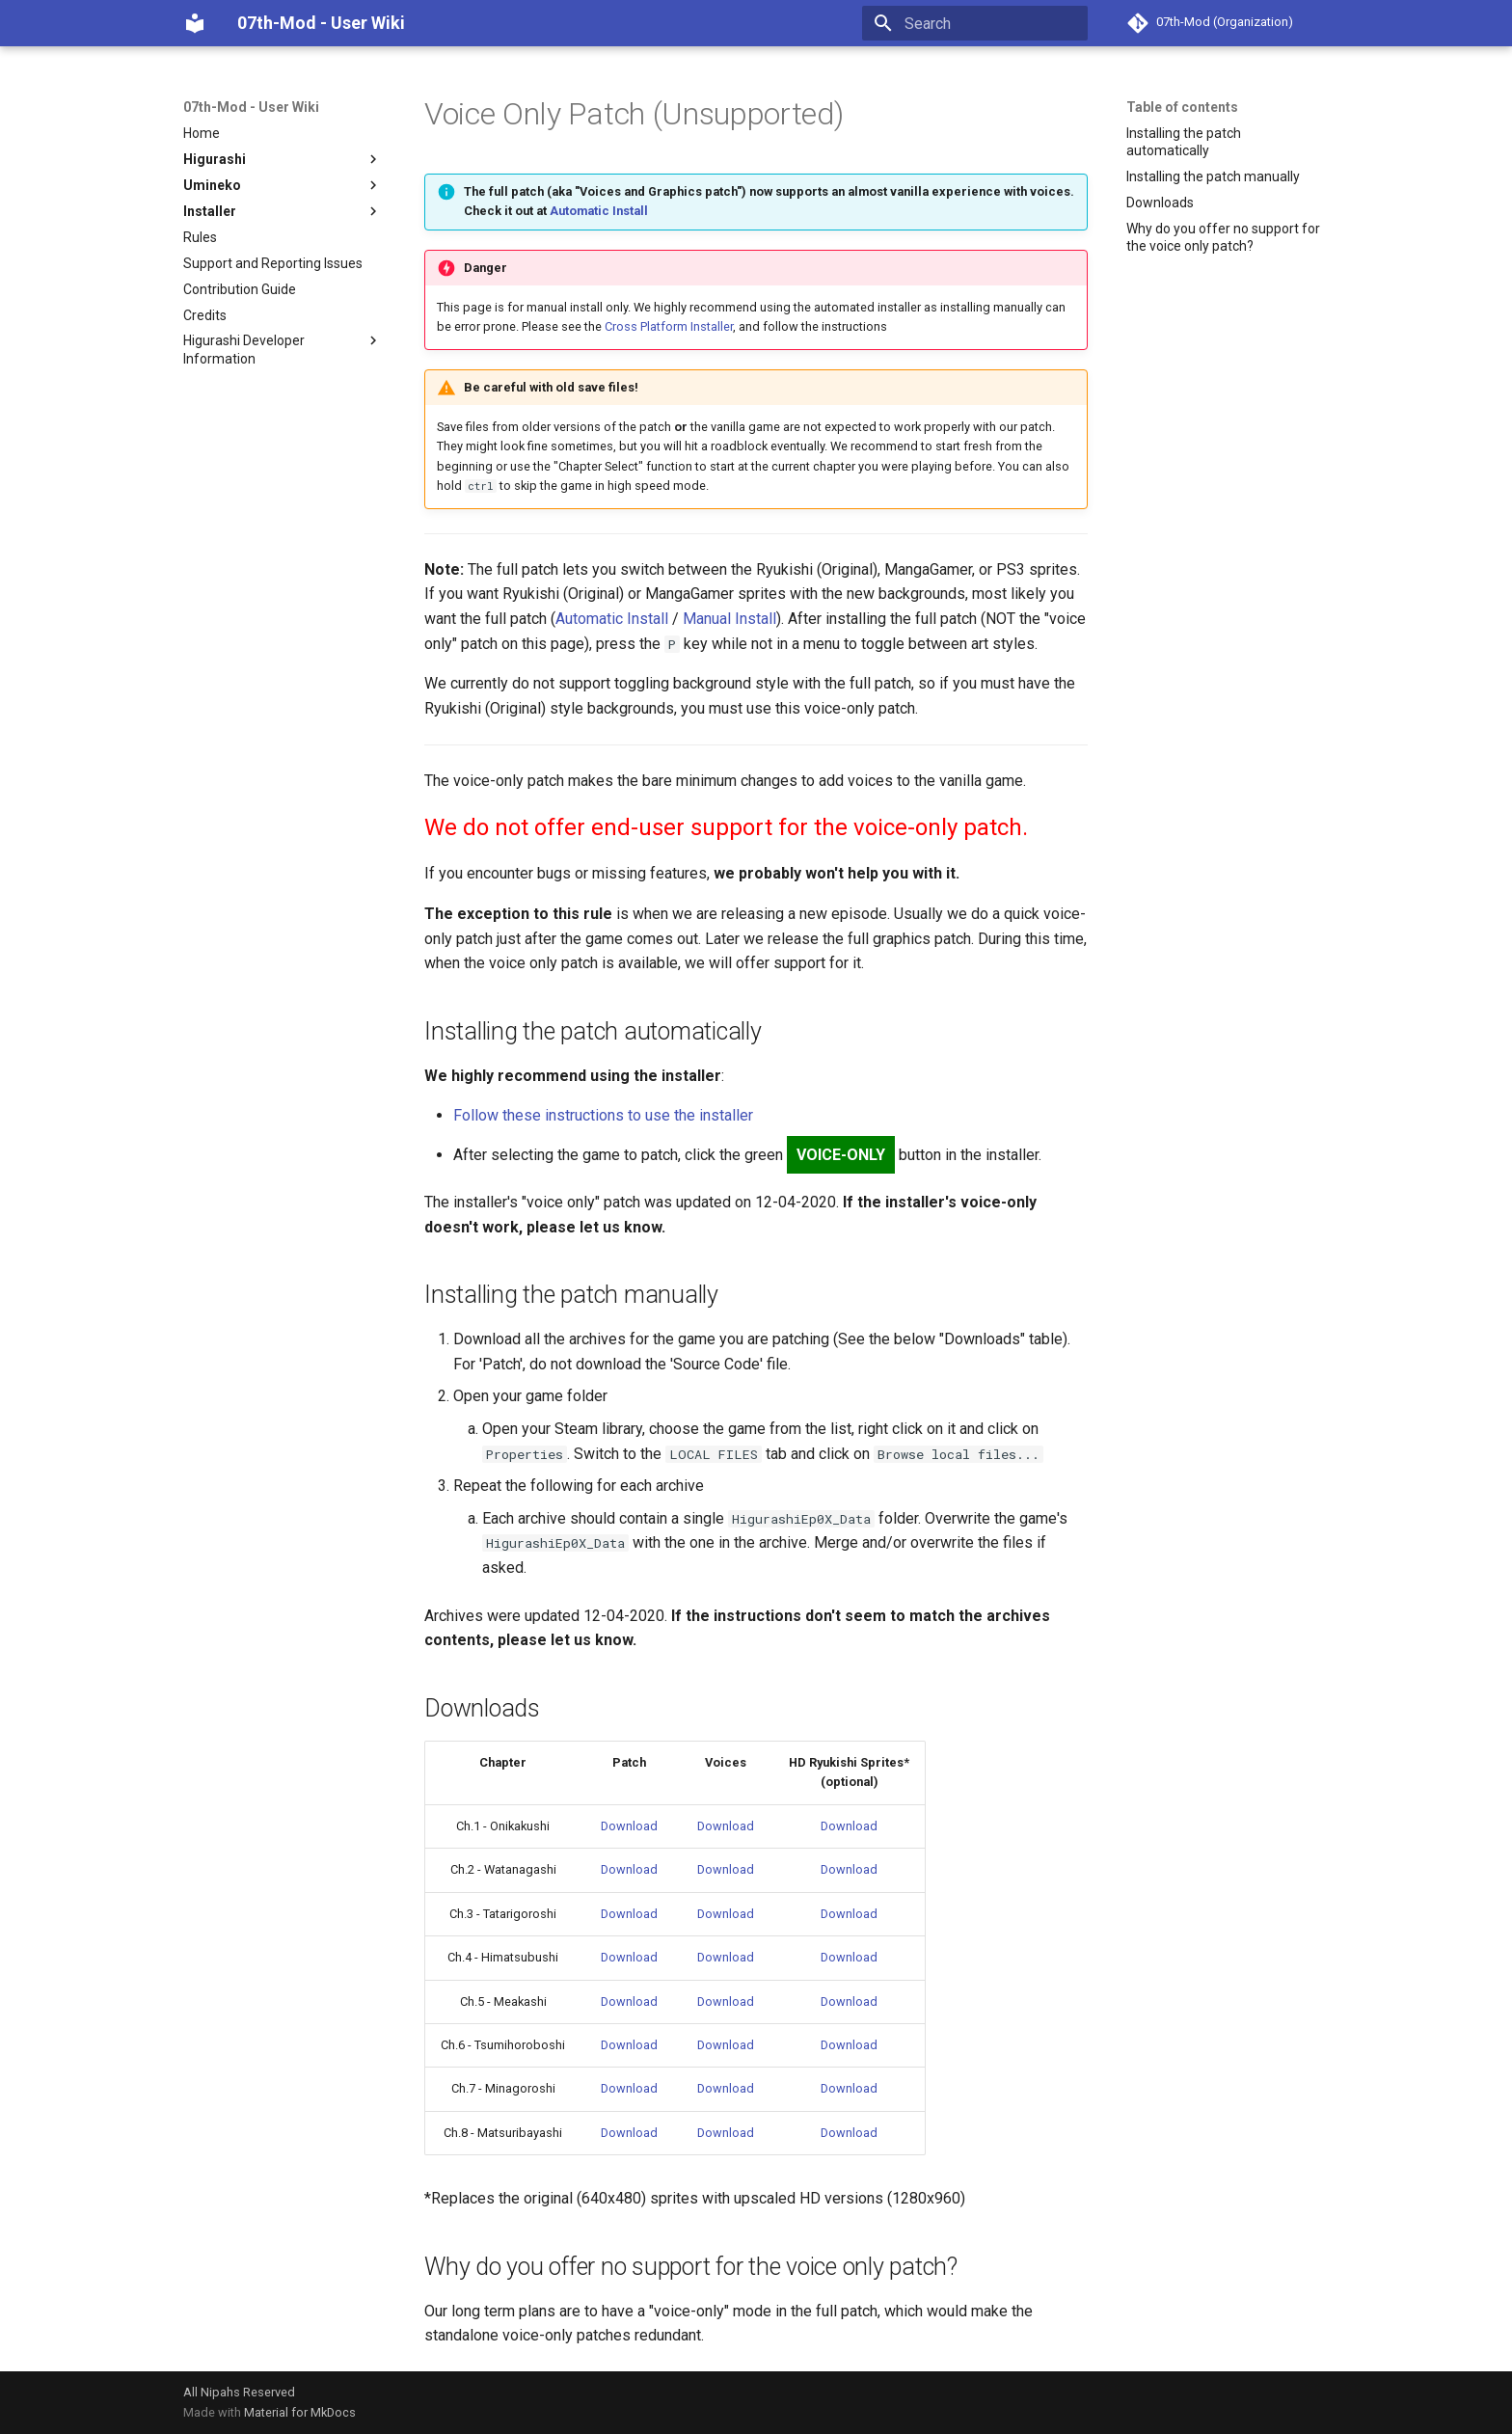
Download (629, 1826)
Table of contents (1182, 107)
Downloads (1160, 202)
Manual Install (729, 618)
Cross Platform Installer (669, 326)
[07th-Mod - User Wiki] (195, 23)
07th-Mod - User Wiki (251, 107)
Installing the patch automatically (1183, 141)
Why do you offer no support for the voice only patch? (1223, 237)
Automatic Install (599, 210)
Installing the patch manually (1213, 176)
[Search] (975, 23)
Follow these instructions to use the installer (603, 1115)
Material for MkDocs (300, 2412)
